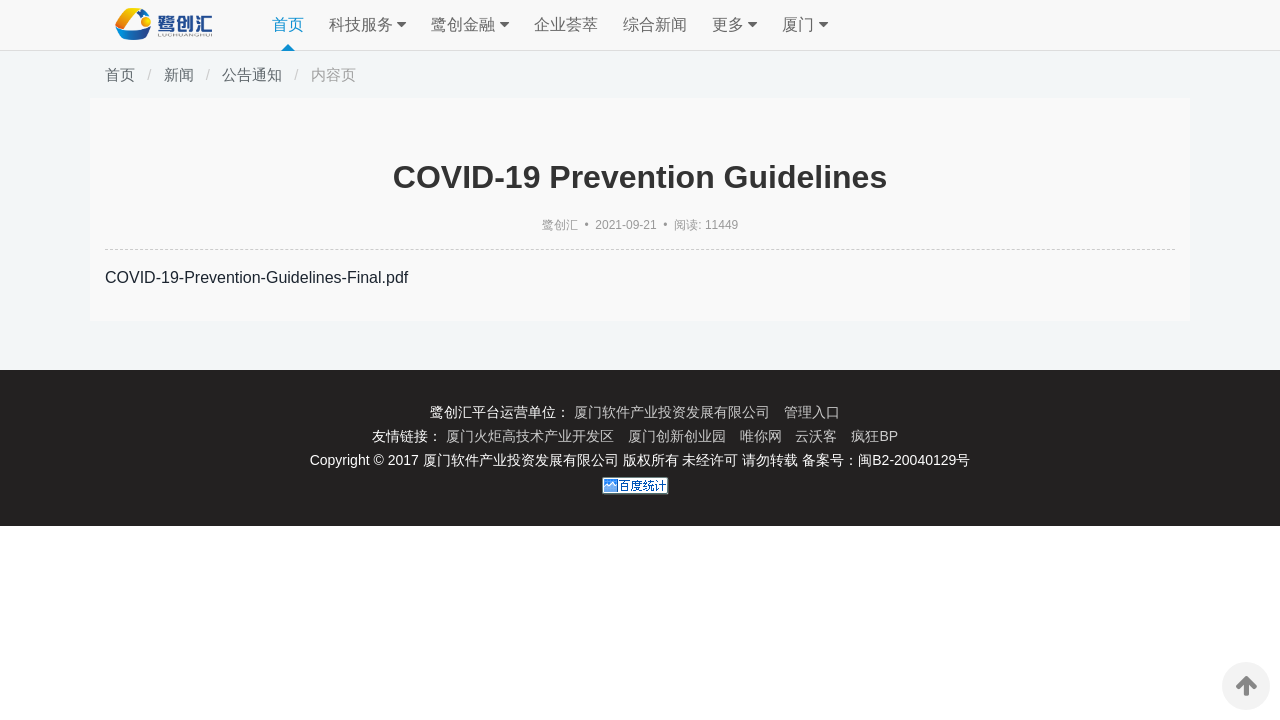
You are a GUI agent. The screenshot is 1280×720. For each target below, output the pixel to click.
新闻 (179, 74)
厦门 (804, 25)
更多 (734, 25)
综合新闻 (655, 24)
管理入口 (812, 412)
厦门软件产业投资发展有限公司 (674, 412)
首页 (288, 24)
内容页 (333, 74)
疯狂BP (874, 436)
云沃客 (818, 436)
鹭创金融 (469, 25)
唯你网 (763, 436)
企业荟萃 (566, 24)
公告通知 (252, 74)
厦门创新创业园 (679, 436)
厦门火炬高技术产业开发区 (532, 436)
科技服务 (367, 25)
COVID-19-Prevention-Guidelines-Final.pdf (256, 277)
